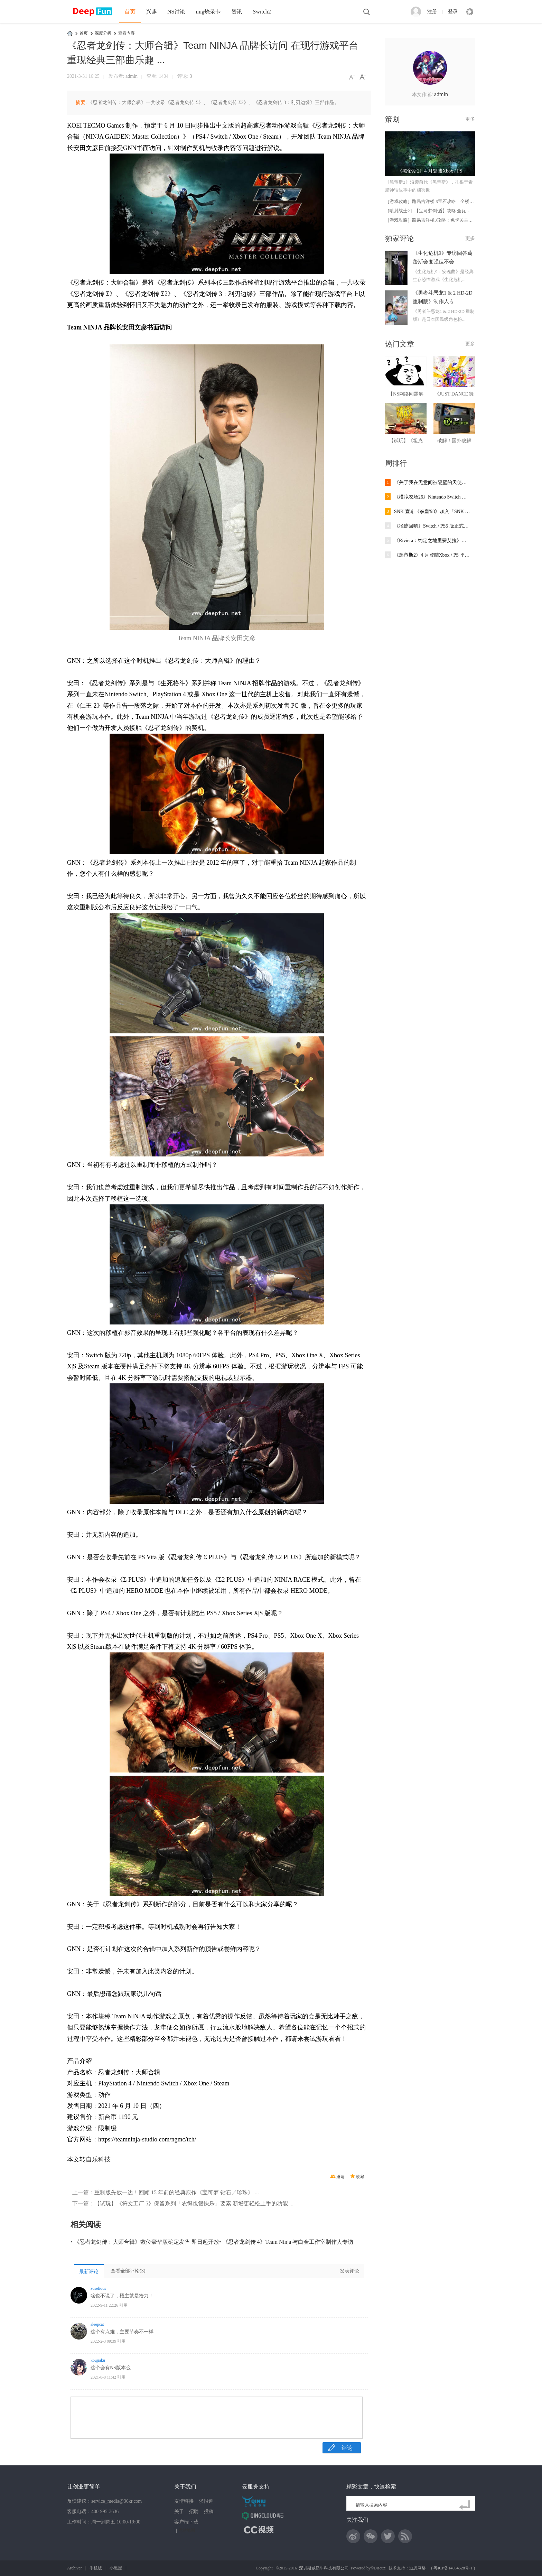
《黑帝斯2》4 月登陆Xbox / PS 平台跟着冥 (432, 555)
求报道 (206, 2501)
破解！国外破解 (454, 440)
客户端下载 (186, 2521)
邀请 (340, 2176)
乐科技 (101, 2159)
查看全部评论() (128, 2270)
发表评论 (349, 2270)
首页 (130, 12)
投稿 (209, 2511)
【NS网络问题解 (405, 394)
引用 (123, 2305)
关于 (179, 2511)
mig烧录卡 (208, 12)
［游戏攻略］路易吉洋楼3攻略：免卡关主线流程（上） (440, 220)
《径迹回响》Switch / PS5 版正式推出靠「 (432, 526)
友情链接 (184, 2501)
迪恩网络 (417, 2568)
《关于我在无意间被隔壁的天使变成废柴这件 (432, 482)
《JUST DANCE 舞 (454, 394)
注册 (432, 11)
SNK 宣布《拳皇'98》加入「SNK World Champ (432, 511)
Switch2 (262, 12)
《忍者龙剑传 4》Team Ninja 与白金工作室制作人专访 (288, 2242)
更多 (470, 119)
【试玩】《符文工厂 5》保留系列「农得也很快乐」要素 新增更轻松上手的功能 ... (193, 2203)
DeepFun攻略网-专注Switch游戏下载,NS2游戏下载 (70, 33)
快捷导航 (470, 11)
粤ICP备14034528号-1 (453, 2568)
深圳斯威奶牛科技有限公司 (324, 2568)
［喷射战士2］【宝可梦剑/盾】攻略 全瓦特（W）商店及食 (443, 210)
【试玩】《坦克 (406, 440)
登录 (453, 11)
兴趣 (151, 12)
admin (131, 76)
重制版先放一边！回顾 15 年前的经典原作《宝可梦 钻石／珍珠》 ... (176, 2192)
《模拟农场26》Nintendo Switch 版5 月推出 (432, 497)
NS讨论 (176, 12)
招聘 (194, 2511)
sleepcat (97, 2324)
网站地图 (186, 2530)
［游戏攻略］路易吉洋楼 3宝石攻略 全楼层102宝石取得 (441, 201)
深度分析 (103, 33)
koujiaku (98, 2360)
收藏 (360, 2176)
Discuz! (380, 2568)
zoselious (98, 2288)
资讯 (236, 12)
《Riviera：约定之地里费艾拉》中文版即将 (432, 540)
